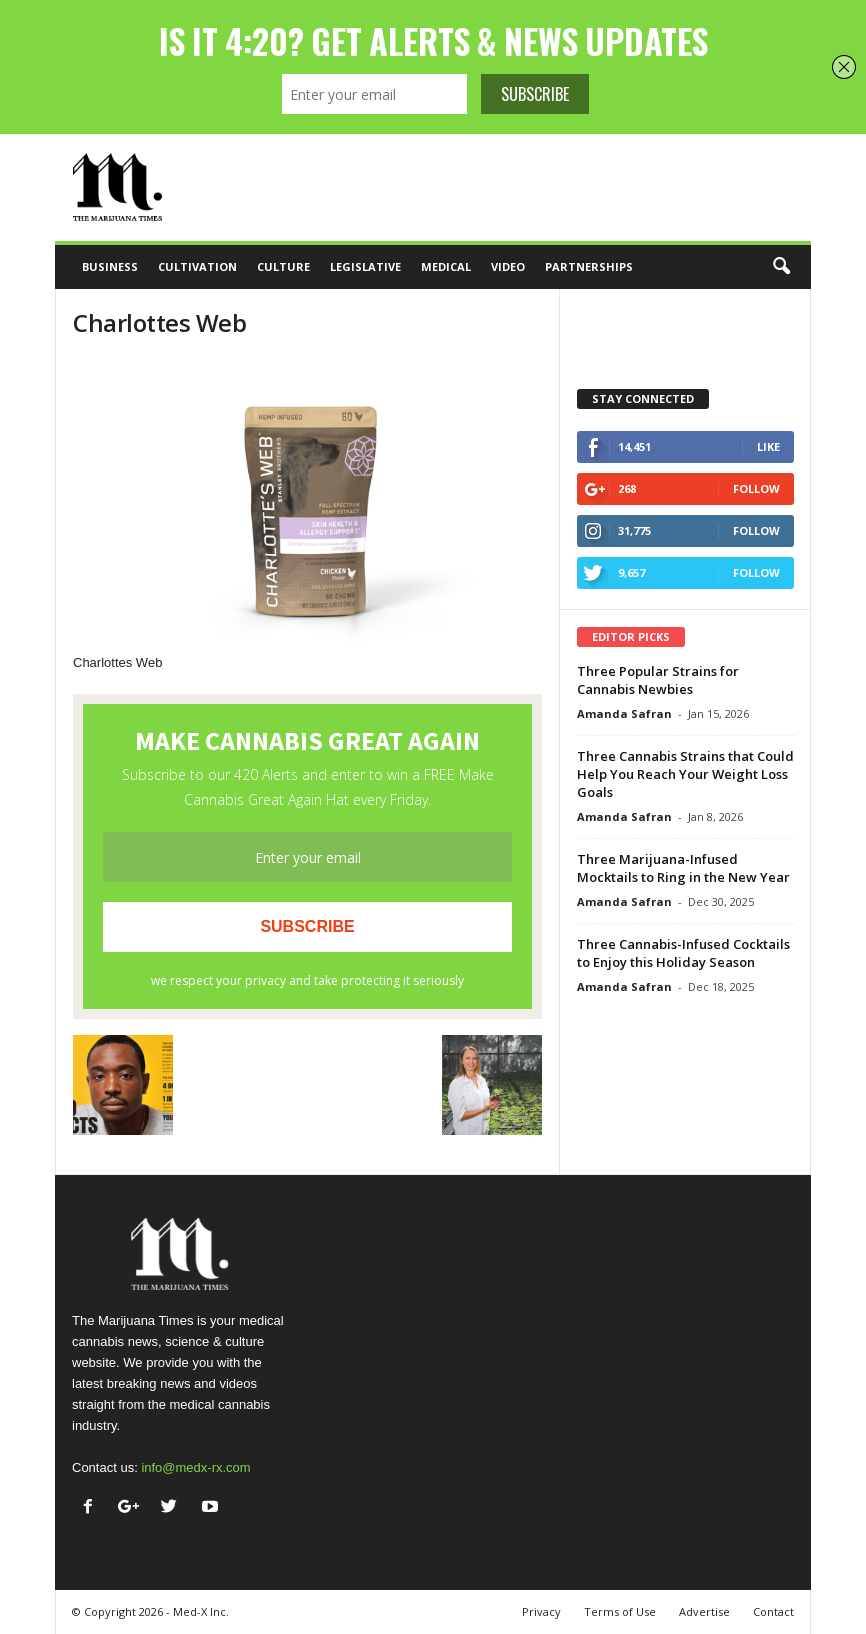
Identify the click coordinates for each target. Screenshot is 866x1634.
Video (508, 266)
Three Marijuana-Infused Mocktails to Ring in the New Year (683, 868)
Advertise (704, 1611)
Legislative (365, 266)
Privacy (541, 1611)
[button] (781, 267)
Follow (756, 488)
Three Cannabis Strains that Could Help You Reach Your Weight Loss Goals (685, 774)
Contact (773, 1611)
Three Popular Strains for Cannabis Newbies (658, 680)
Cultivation (197, 266)
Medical (446, 266)
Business (110, 266)
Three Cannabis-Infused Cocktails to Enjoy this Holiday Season (683, 953)
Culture (283, 266)
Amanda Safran (624, 713)
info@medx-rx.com (195, 1467)
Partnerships (589, 266)
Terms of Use (620, 1611)
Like (768, 446)
